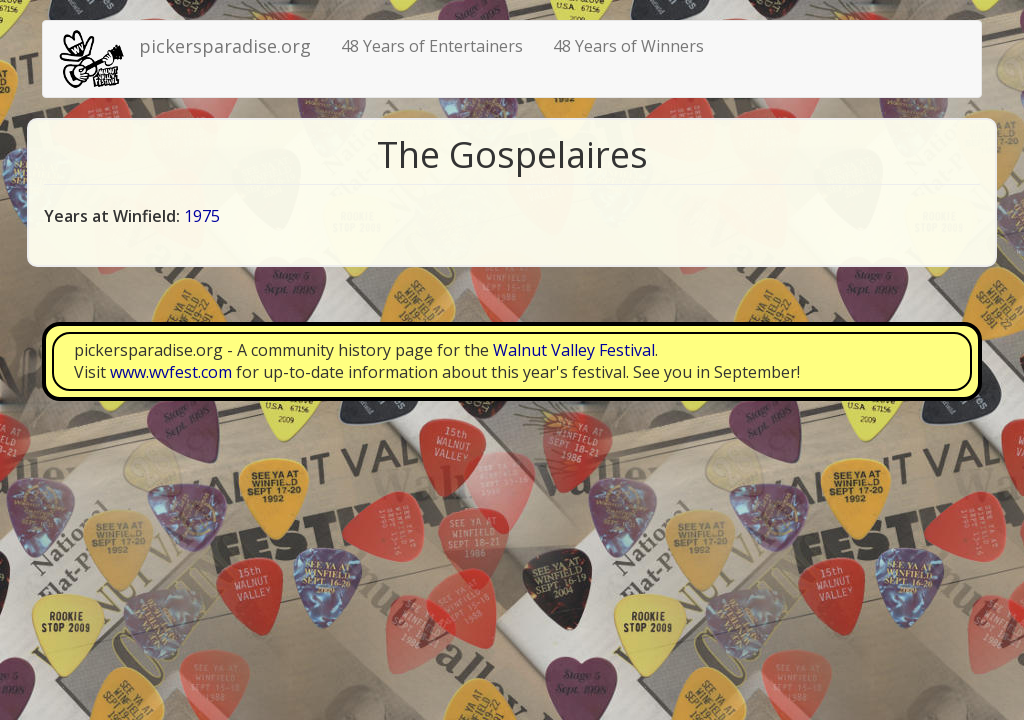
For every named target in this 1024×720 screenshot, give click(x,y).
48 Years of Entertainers (432, 46)
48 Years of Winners (628, 46)
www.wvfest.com (171, 372)
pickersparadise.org (225, 46)
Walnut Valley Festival (574, 350)
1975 (202, 216)
